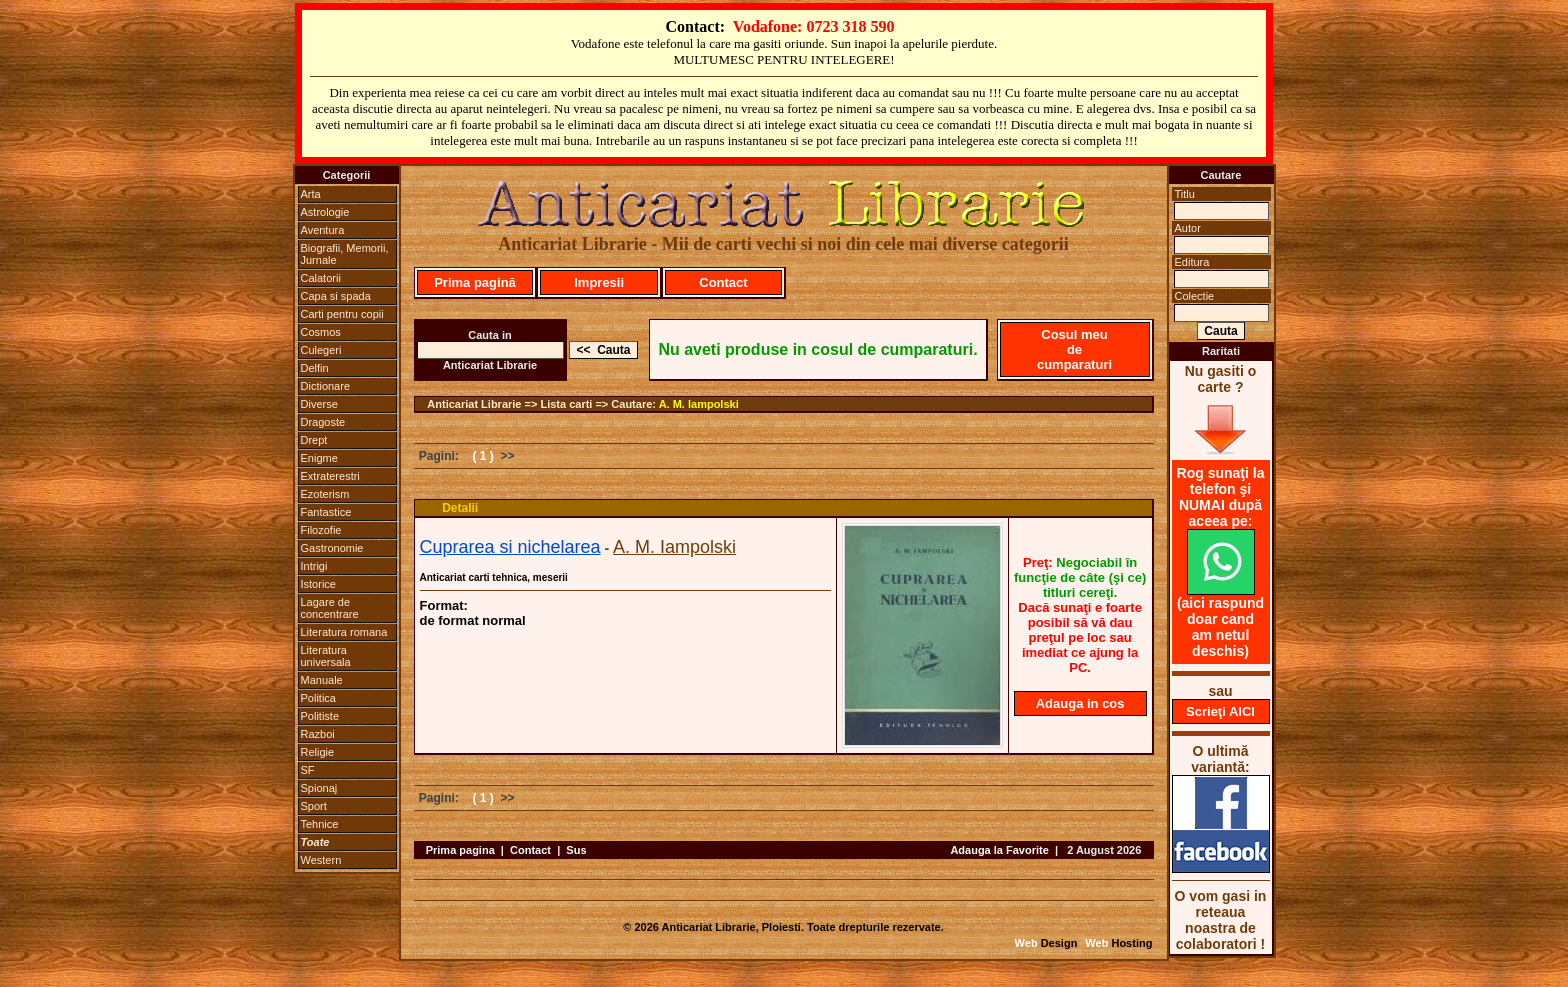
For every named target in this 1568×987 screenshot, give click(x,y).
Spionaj (319, 788)
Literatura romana (344, 632)
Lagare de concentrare (330, 608)
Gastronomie (332, 548)
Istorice (318, 584)
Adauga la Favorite (999, 850)
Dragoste (323, 422)
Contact (723, 282)
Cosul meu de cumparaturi (1074, 349)
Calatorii (321, 278)
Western (321, 860)
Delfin (315, 368)
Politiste (320, 716)
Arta (311, 194)
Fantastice (326, 512)
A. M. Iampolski (699, 404)
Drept (314, 440)
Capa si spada (336, 296)
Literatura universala (326, 656)
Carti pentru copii (342, 314)
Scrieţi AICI (1220, 711)
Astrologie (325, 212)
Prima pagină (475, 282)
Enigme (319, 458)
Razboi (318, 734)
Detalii (460, 508)
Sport (314, 806)
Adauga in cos (1080, 703)
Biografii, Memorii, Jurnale (345, 254)
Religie (318, 752)
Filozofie (321, 530)
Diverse (319, 404)
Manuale (322, 680)
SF (308, 770)
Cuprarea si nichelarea (510, 547)
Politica (318, 698)
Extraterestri (330, 476)
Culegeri (321, 350)
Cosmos (321, 332)
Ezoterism (325, 494)
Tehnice (320, 824)
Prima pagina (460, 850)
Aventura (323, 230)
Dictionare (326, 386)
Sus (576, 850)
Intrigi (314, 566)
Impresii (599, 282)
